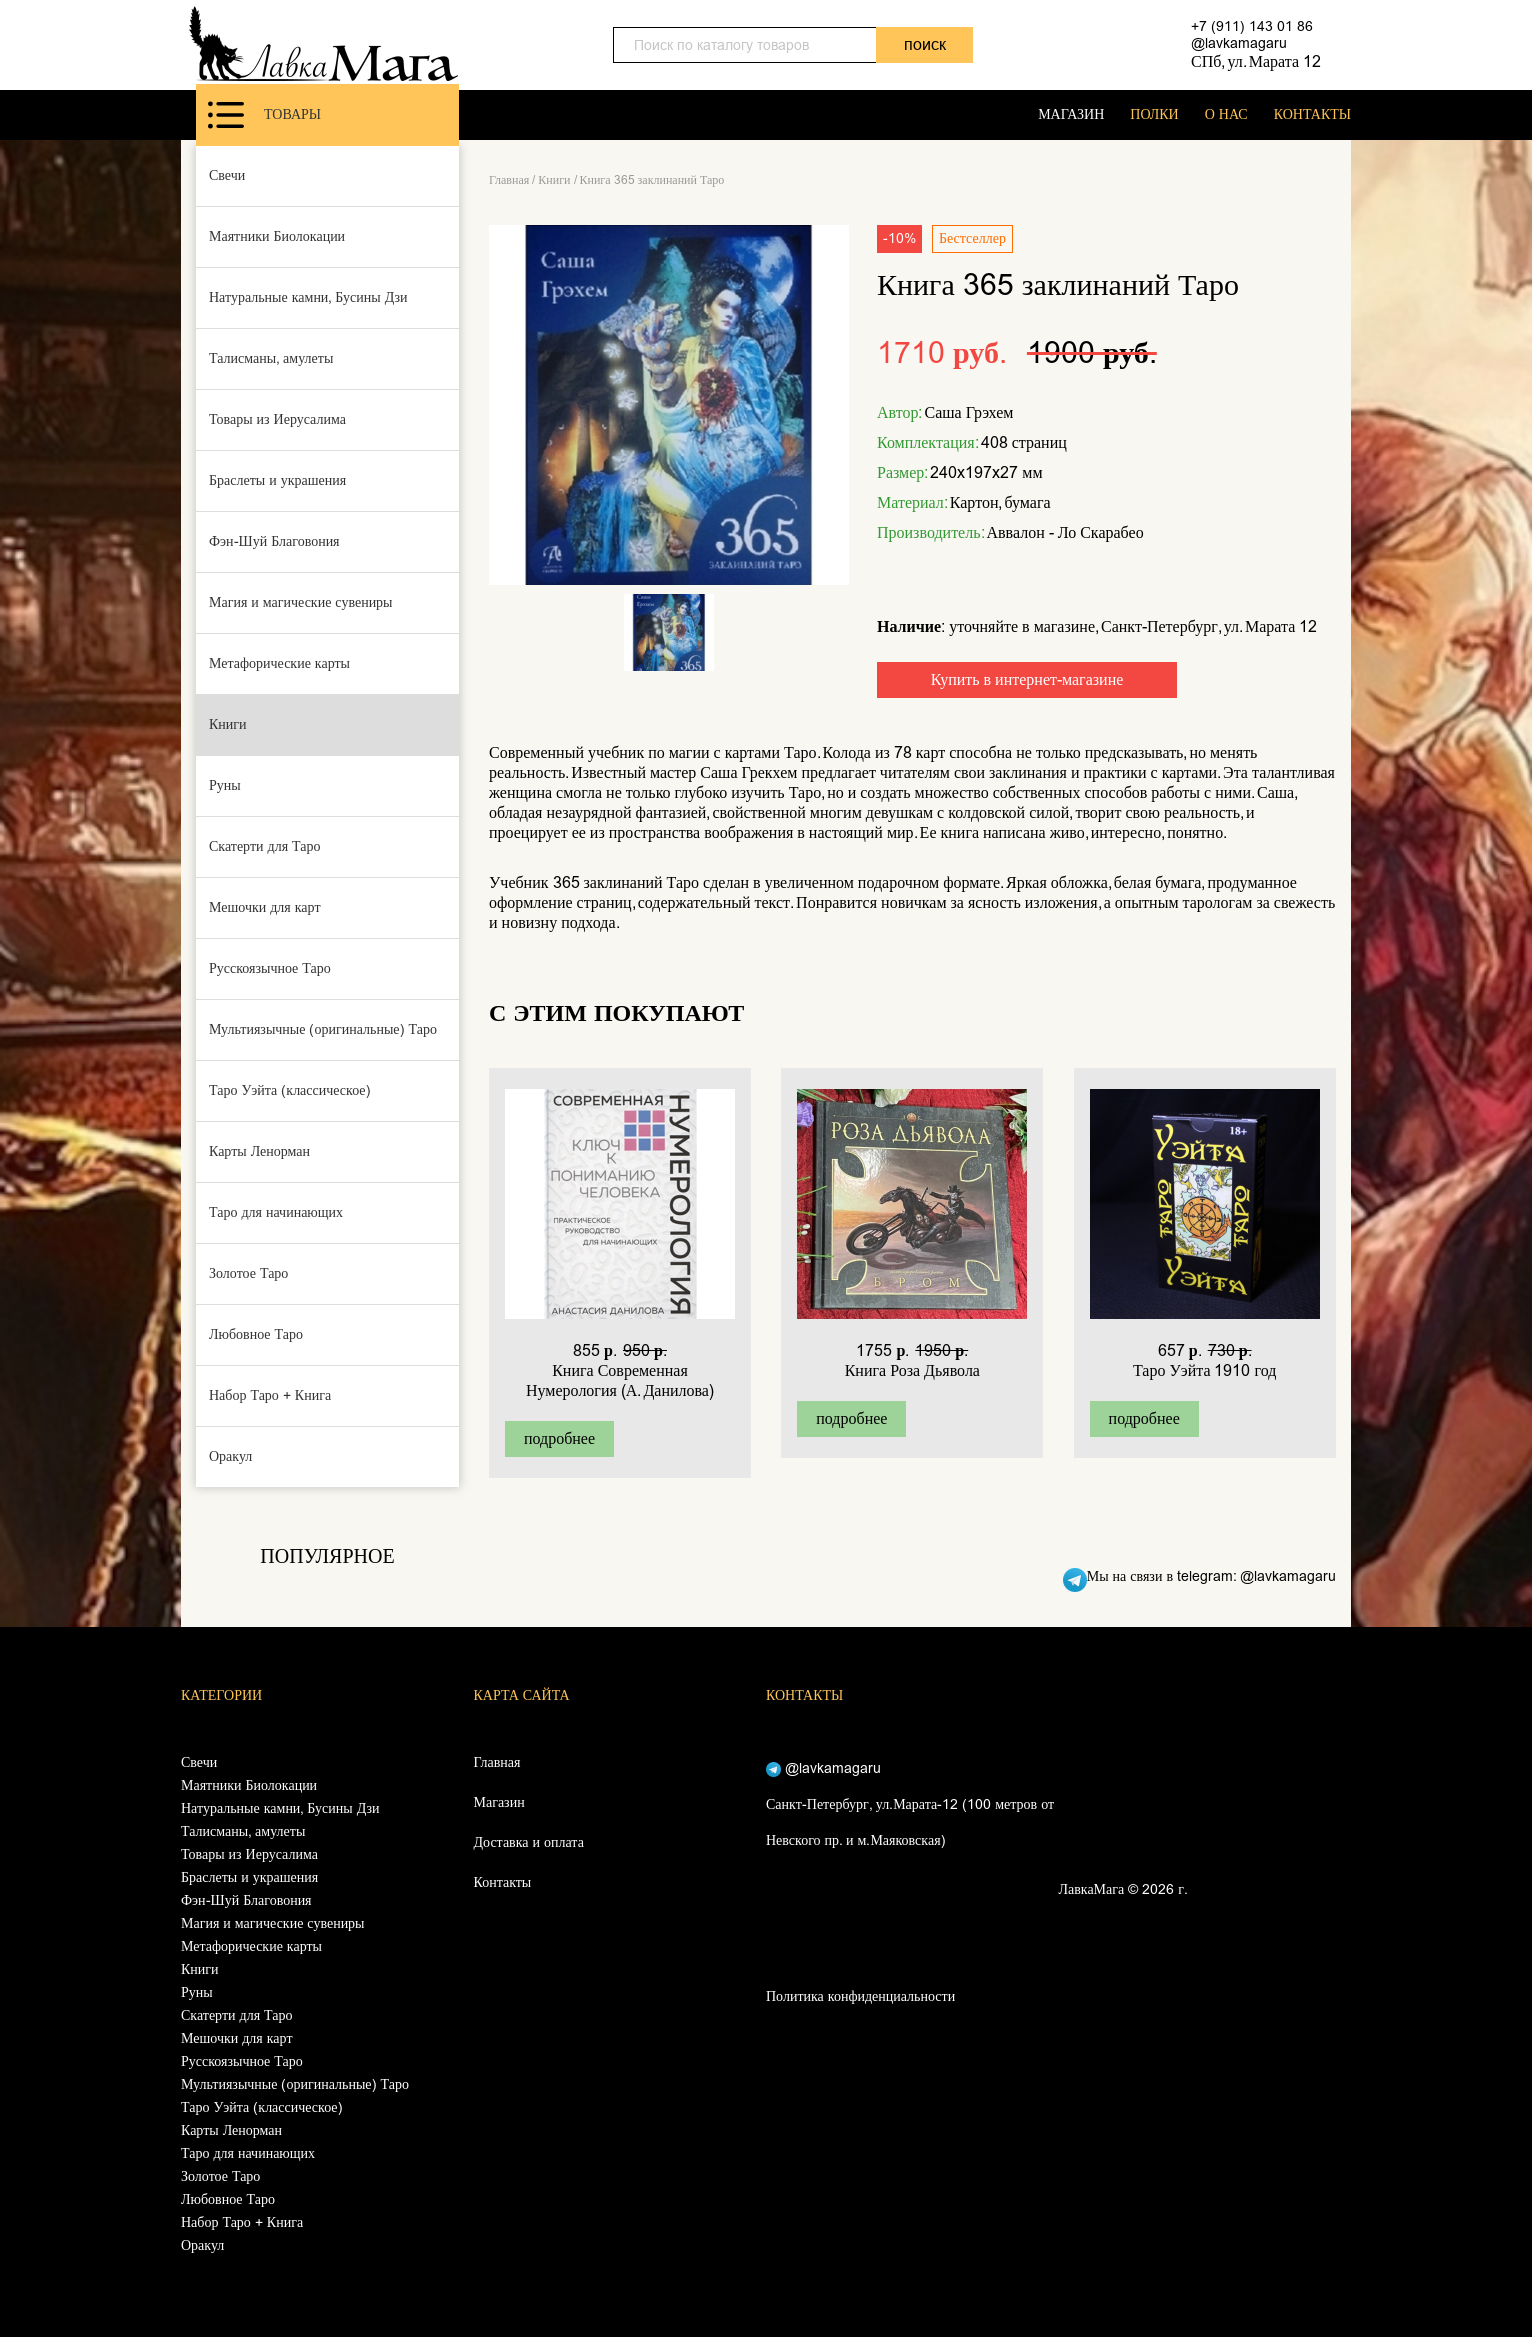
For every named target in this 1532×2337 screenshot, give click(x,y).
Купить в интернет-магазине (1027, 679)
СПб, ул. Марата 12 (1256, 61)
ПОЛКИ (1154, 114)
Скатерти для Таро (265, 846)
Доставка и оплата (529, 1842)
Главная (509, 180)
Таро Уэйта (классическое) (290, 1090)
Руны (225, 785)
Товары (264, 115)
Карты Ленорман (259, 1151)
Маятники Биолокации (277, 236)
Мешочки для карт (265, 907)
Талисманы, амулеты (271, 358)
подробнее (559, 1438)
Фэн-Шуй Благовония (274, 541)
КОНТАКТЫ (1312, 114)
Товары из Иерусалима (277, 419)
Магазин (499, 1802)
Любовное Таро (256, 1334)
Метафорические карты (279, 663)
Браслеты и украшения (277, 480)
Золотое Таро (248, 1273)
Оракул (230, 1456)
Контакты (503, 1882)
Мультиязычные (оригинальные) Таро (323, 1029)
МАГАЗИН (1071, 114)
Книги (228, 724)
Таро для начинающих (276, 1212)
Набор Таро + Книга (270, 1395)
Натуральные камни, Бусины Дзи (308, 297)
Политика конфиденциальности (860, 1996)
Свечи (227, 175)
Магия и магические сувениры (301, 602)
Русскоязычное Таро (270, 968)
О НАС (1226, 114)
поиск (925, 44)
